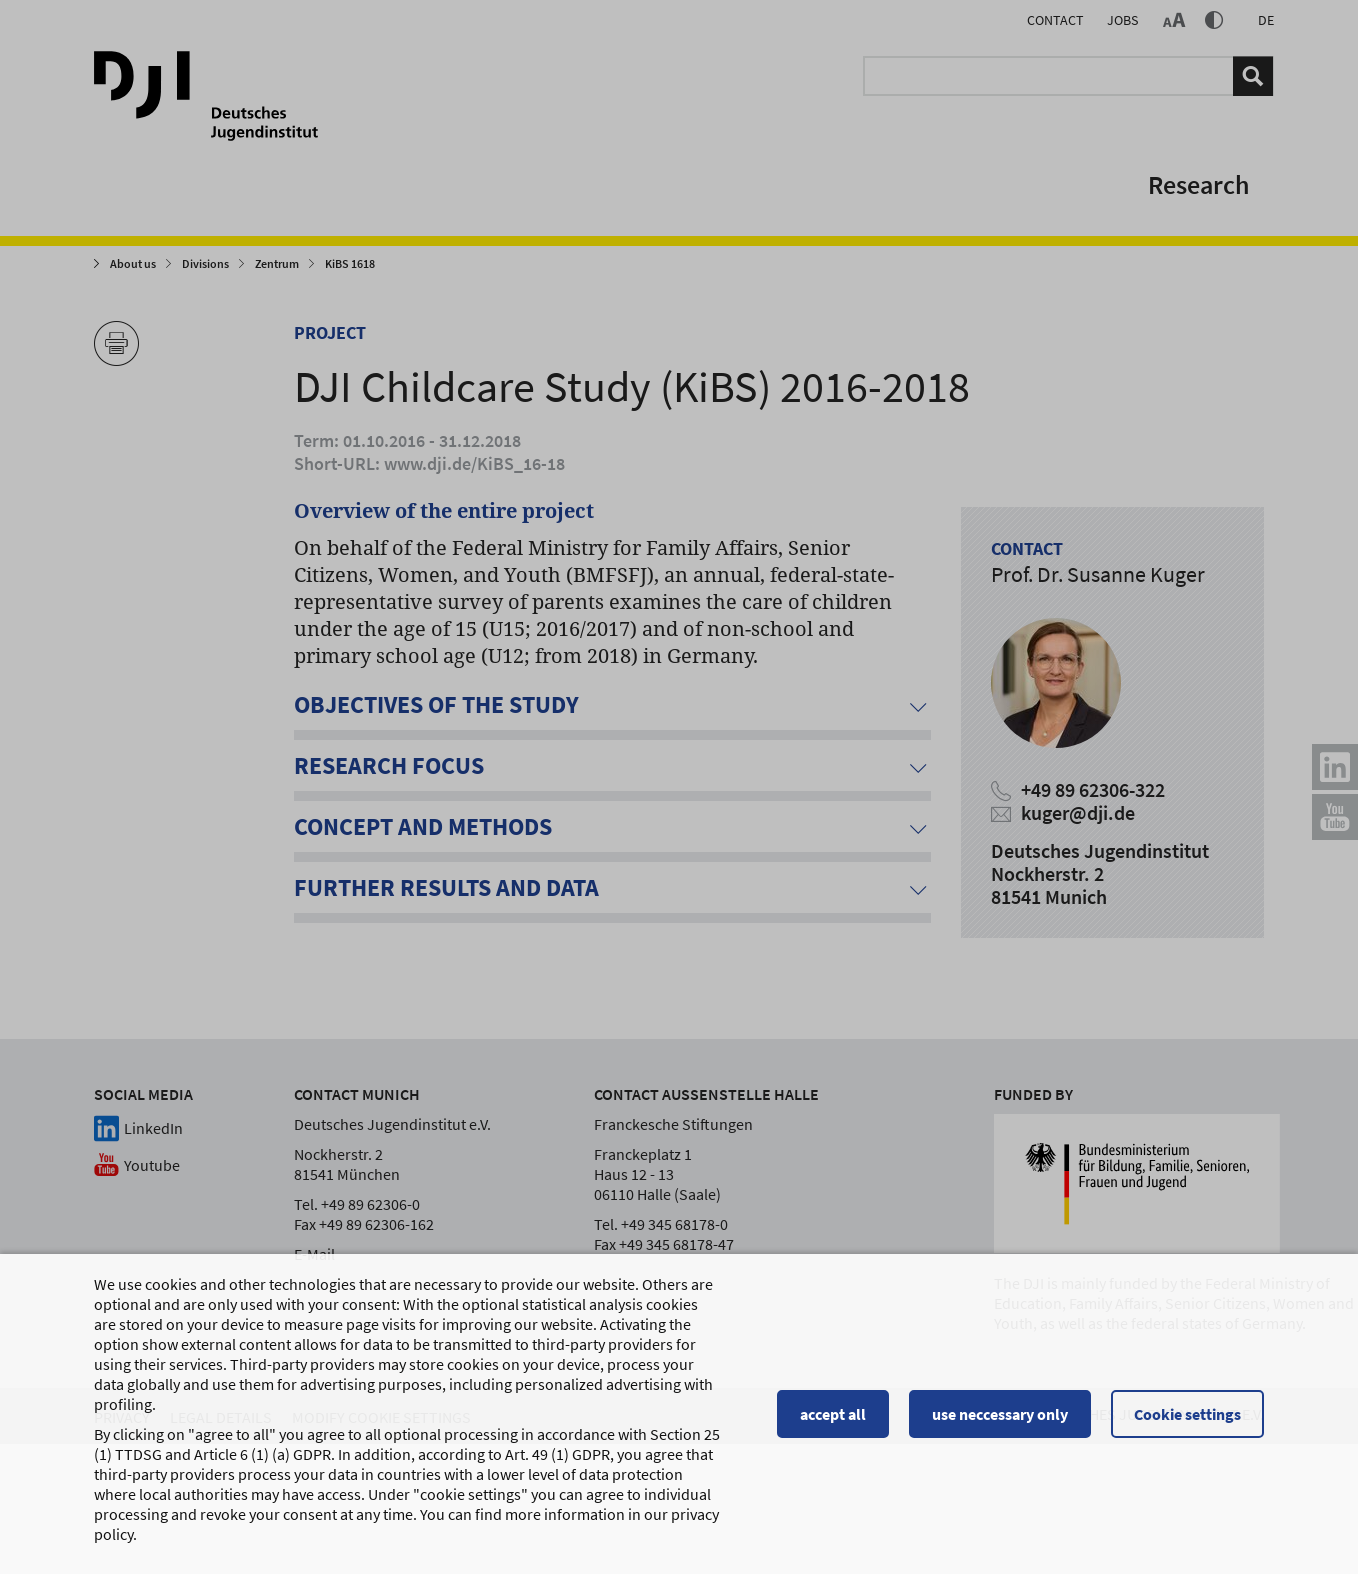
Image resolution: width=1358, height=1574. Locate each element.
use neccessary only (1000, 1414)
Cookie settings (1187, 1414)
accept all (833, 1414)
